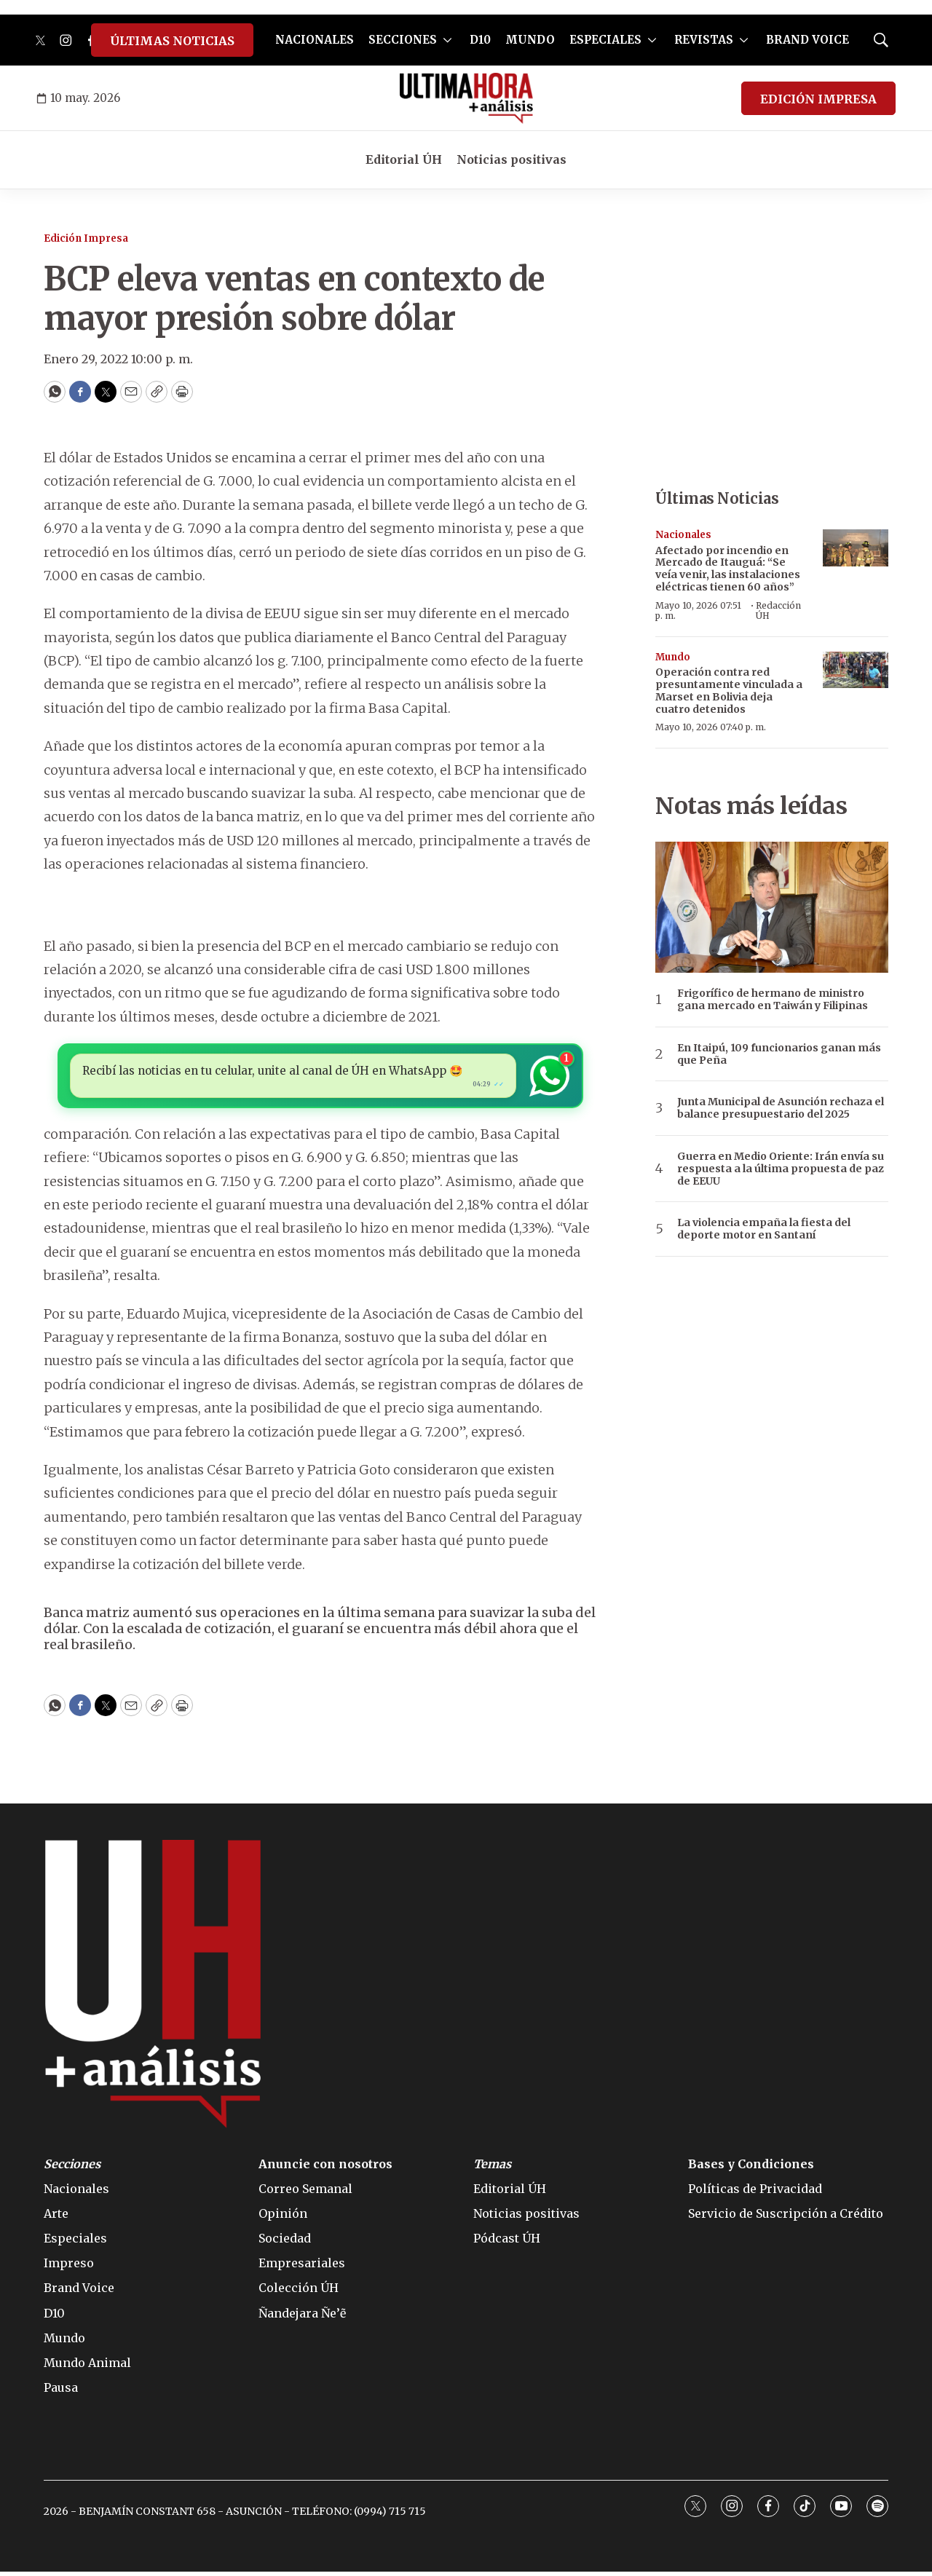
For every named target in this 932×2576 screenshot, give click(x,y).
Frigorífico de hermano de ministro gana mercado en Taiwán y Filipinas (772, 999)
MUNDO (530, 40)
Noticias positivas (511, 159)
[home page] (466, 98)
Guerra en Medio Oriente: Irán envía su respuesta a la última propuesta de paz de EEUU (780, 1168)
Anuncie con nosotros (325, 2168)
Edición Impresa (86, 238)
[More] (447, 40)
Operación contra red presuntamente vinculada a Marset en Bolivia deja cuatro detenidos (728, 690)
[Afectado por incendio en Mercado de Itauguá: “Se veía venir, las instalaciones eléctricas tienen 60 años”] (855, 547)
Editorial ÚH (404, 159)
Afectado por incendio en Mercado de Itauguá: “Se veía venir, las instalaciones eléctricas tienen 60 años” (727, 568)
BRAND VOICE (807, 40)
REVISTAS (703, 40)
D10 (480, 40)
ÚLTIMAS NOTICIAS (172, 40)
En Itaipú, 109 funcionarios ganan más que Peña (779, 1054)
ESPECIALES (605, 40)
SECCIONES (402, 40)
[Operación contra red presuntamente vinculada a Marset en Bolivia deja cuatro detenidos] (855, 670)
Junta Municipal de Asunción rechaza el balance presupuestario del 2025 (780, 1108)
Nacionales (683, 535)
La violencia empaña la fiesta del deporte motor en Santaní (763, 1229)
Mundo (672, 657)
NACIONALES (314, 40)
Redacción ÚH (778, 610)
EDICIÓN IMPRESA (818, 99)
